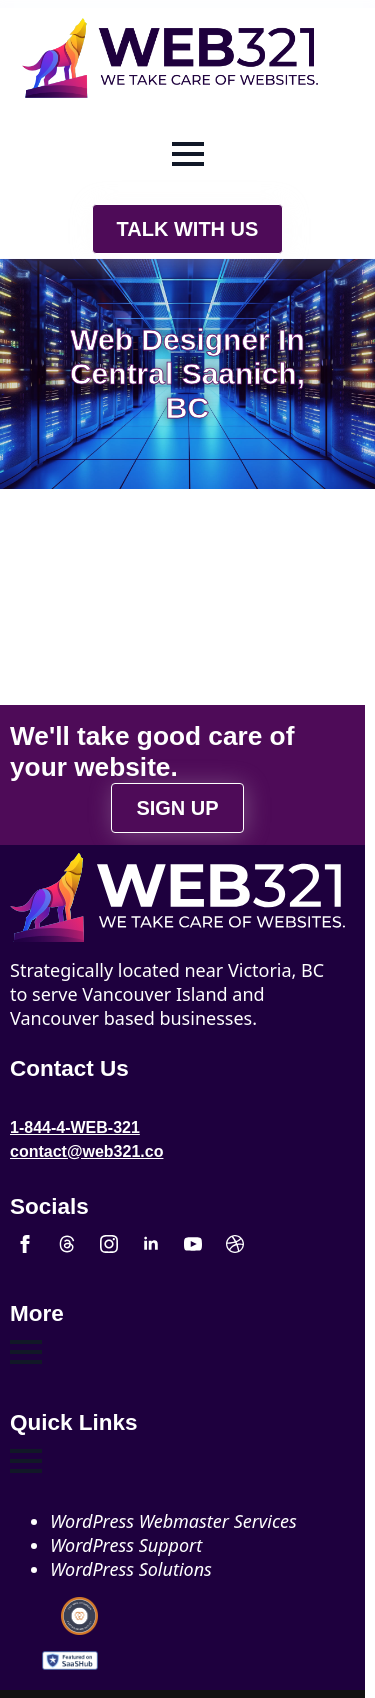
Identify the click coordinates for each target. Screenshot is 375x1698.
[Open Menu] (188, 154)
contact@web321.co (86, 1151)
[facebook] (25, 1244)
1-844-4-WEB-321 (75, 1127)
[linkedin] (151, 1244)
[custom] (67, 1244)
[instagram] (109, 1244)
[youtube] (193, 1244)
